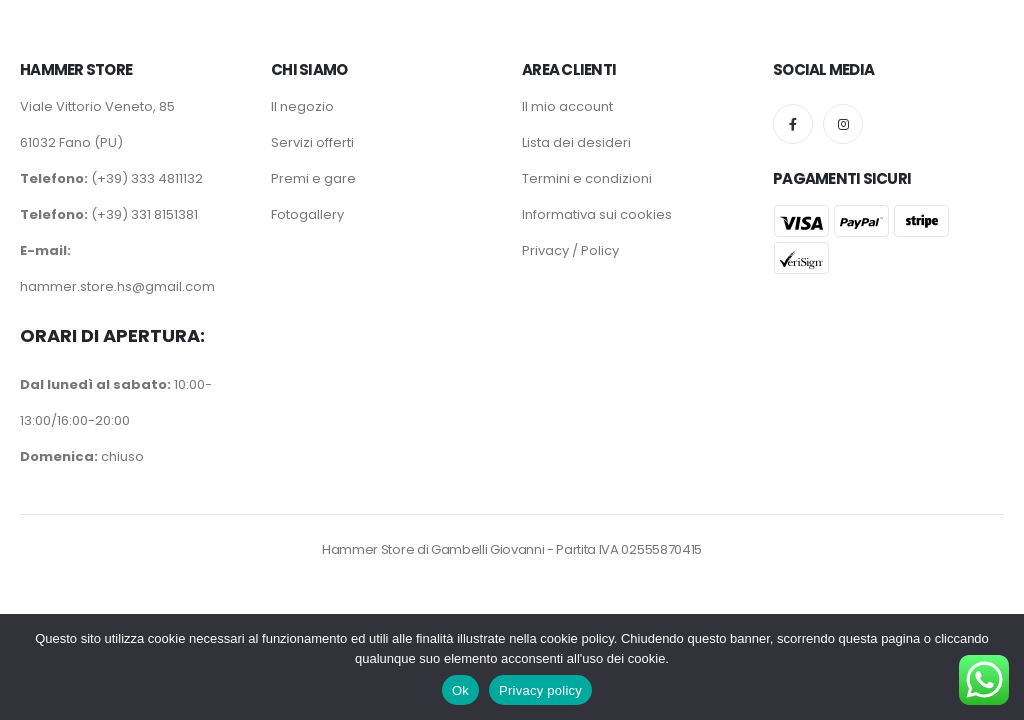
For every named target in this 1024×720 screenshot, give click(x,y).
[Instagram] (843, 124)
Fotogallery (307, 214)
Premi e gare (313, 178)
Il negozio (302, 106)
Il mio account (567, 106)
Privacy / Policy (570, 250)
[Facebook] (793, 124)
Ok (460, 690)
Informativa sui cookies (597, 214)
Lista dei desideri (576, 142)
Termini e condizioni (587, 178)
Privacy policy (540, 690)
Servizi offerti (312, 142)
